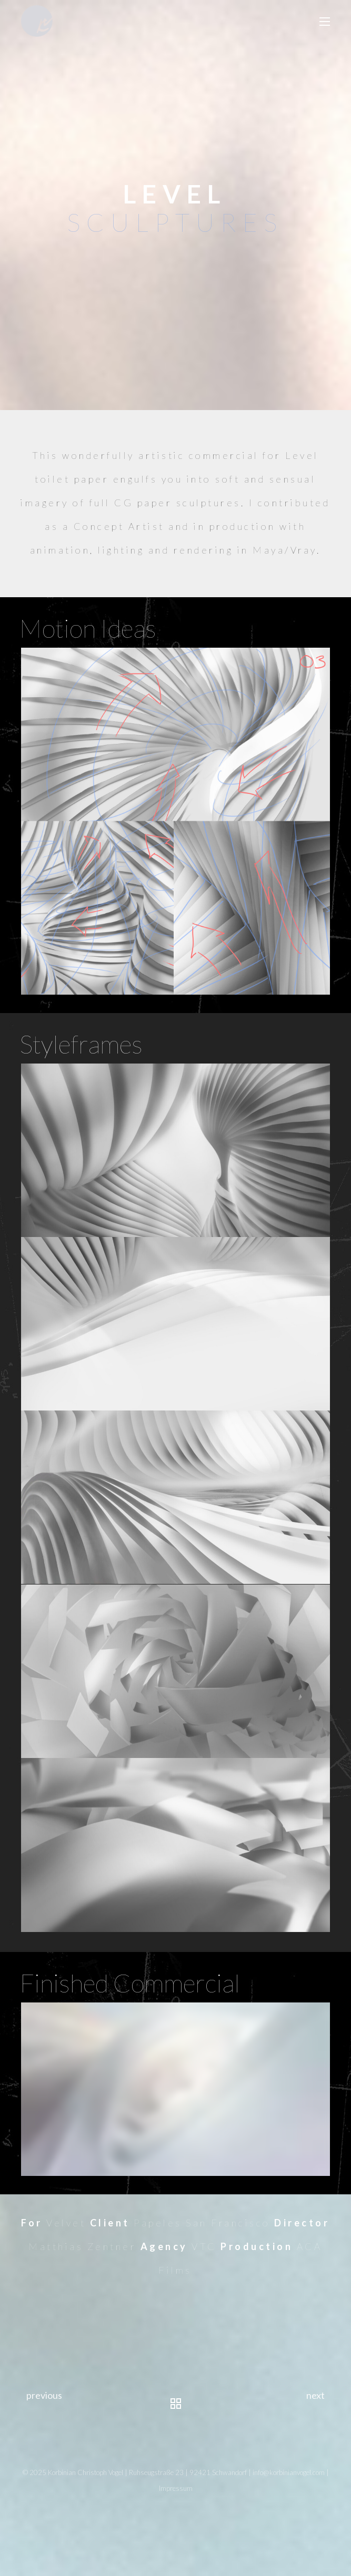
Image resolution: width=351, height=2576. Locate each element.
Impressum (176, 2488)
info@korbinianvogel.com (289, 2472)
